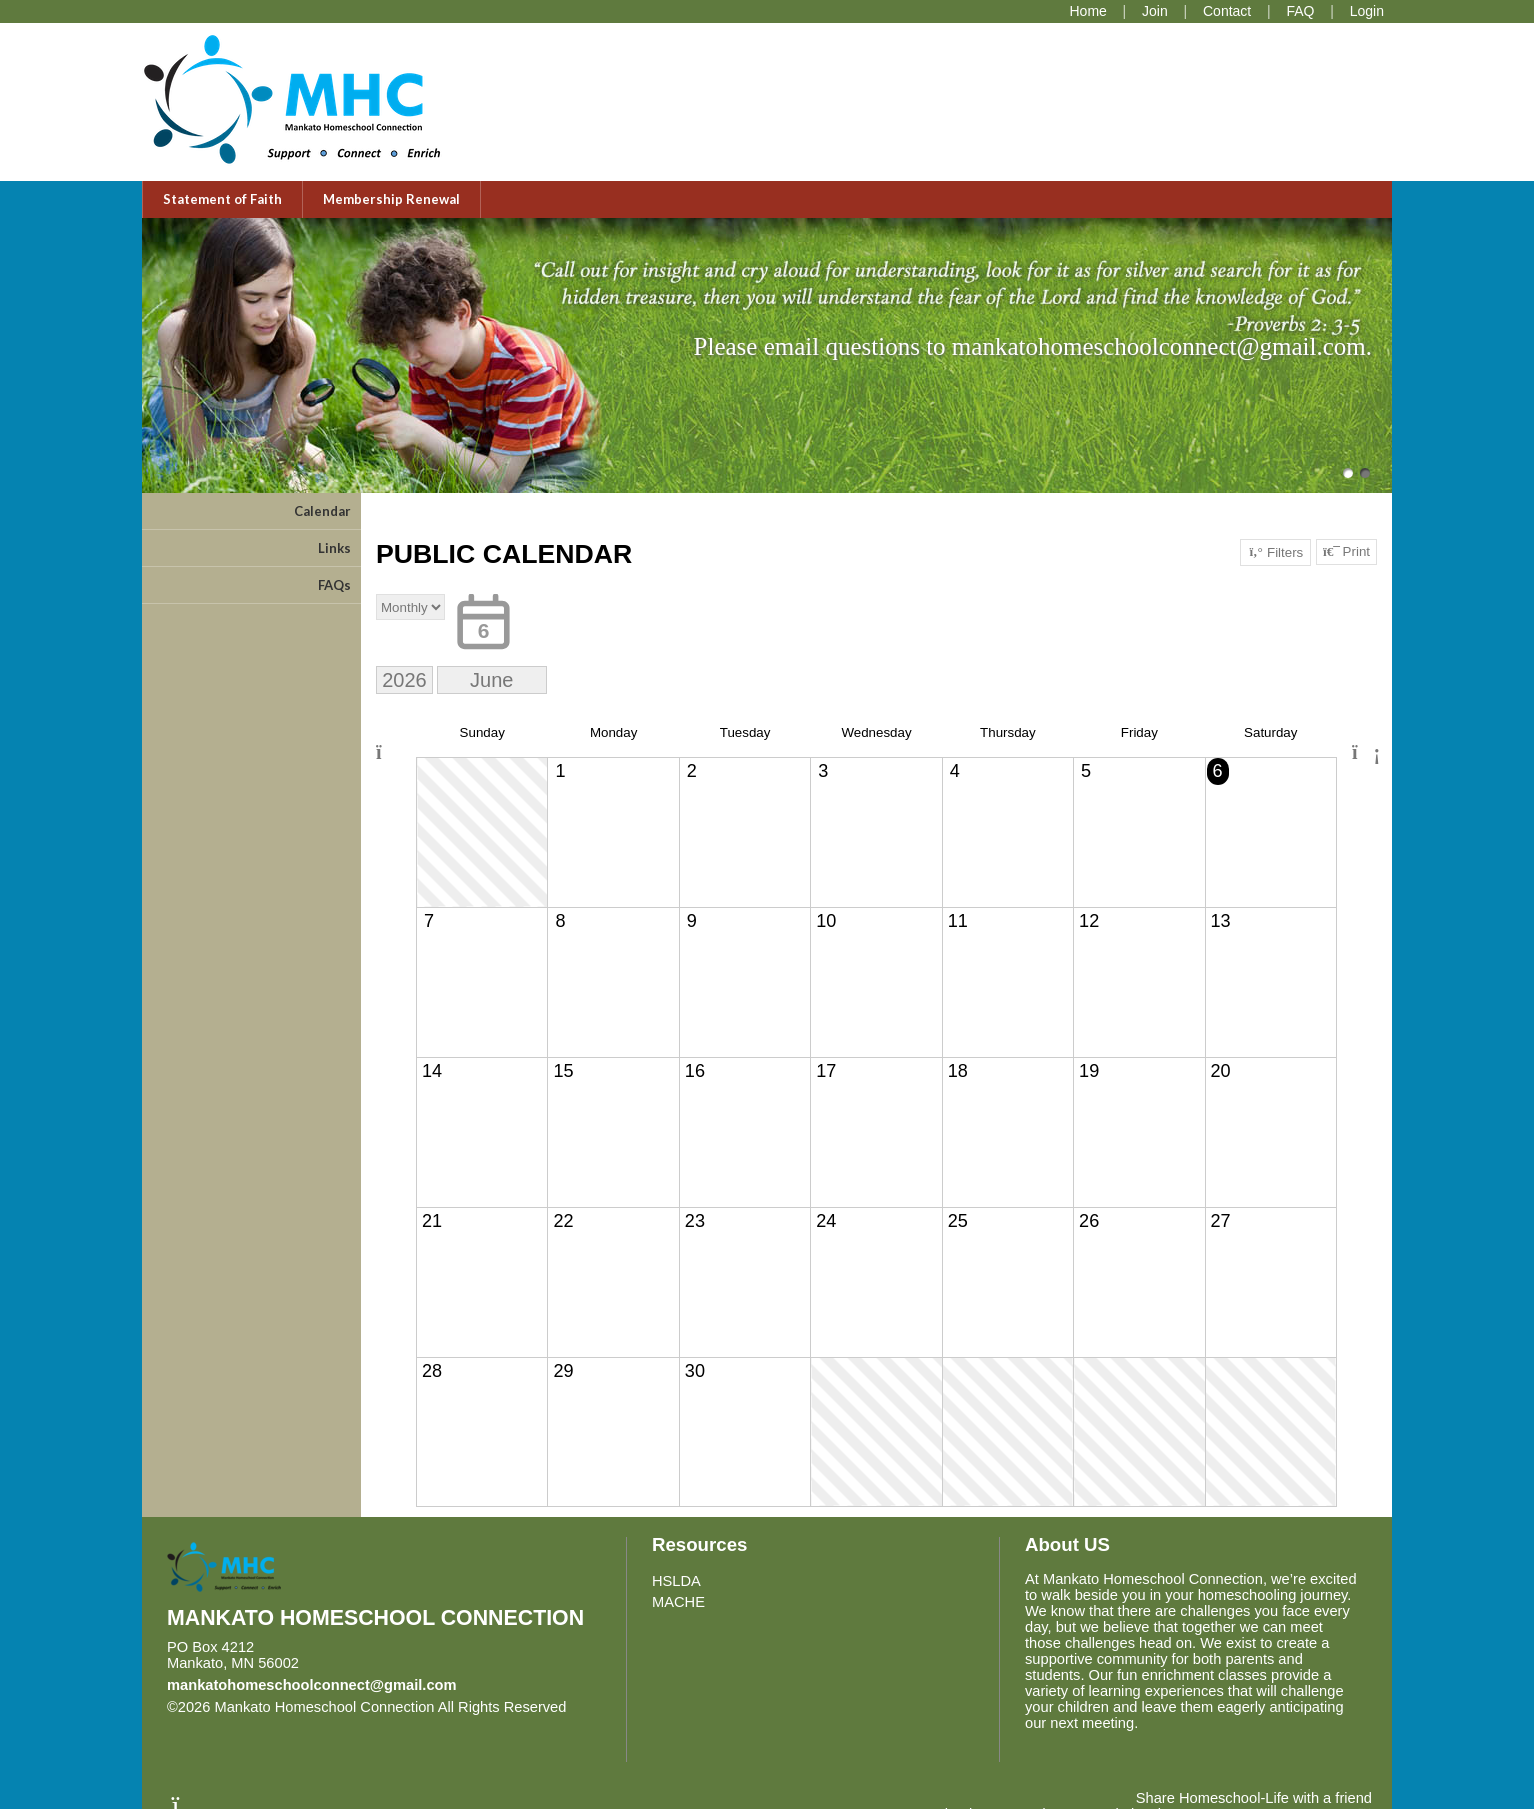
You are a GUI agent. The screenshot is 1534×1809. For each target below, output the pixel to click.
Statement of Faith (222, 199)
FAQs (334, 585)
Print (1346, 552)
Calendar (322, 511)
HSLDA (676, 1581)
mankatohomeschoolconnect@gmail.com (312, 1685)
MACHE (678, 1602)
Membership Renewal (391, 199)
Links (334, 548)
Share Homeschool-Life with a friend (1254, 1798)
